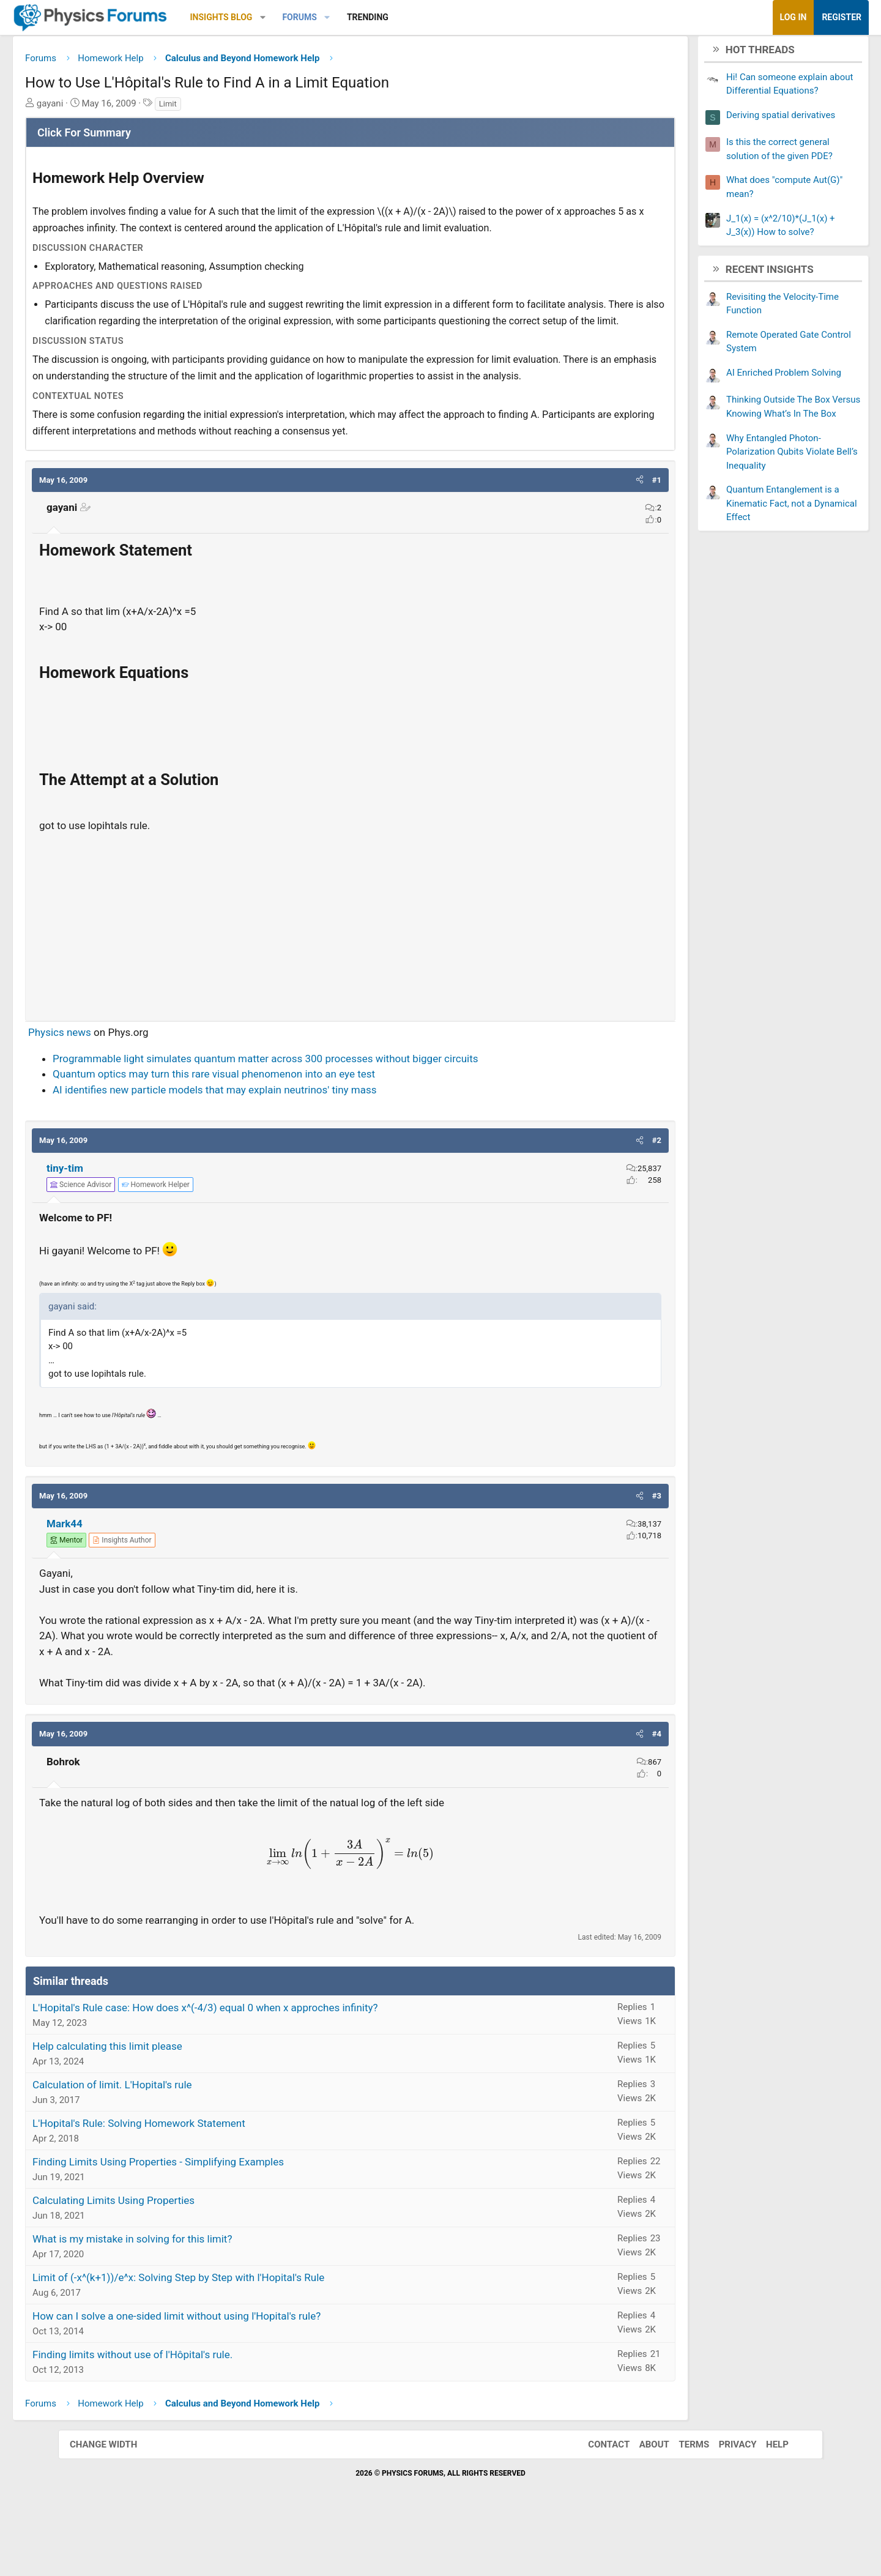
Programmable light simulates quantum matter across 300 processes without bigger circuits (324, 1113)
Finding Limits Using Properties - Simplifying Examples (216, 2217)
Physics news (117, 1087)
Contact (596, 2499)
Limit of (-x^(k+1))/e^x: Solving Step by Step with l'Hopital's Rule (236, 2332)
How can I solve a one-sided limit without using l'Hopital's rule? (235, 2371)
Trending (426, 17)
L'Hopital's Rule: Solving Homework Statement (197, 2178)
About (642, 2499)
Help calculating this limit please (165, 2101)
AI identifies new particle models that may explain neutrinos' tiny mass (273, 1144)
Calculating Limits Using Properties (172, 2255)
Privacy (726, 2499)
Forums (357, 17)
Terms (681, 2499)
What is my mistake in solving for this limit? (190, 2294)
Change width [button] (115, 2499)
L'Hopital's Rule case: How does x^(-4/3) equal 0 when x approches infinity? (263, 2063)
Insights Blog (279, 17)
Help (765, 2499)
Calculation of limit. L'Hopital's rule (170, 2140)
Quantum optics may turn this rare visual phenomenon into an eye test (272, 1129)
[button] (321, 17)
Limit (226, 108)
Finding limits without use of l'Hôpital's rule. (191, 2409)
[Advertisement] (350, 976)
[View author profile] (180, 1595)
